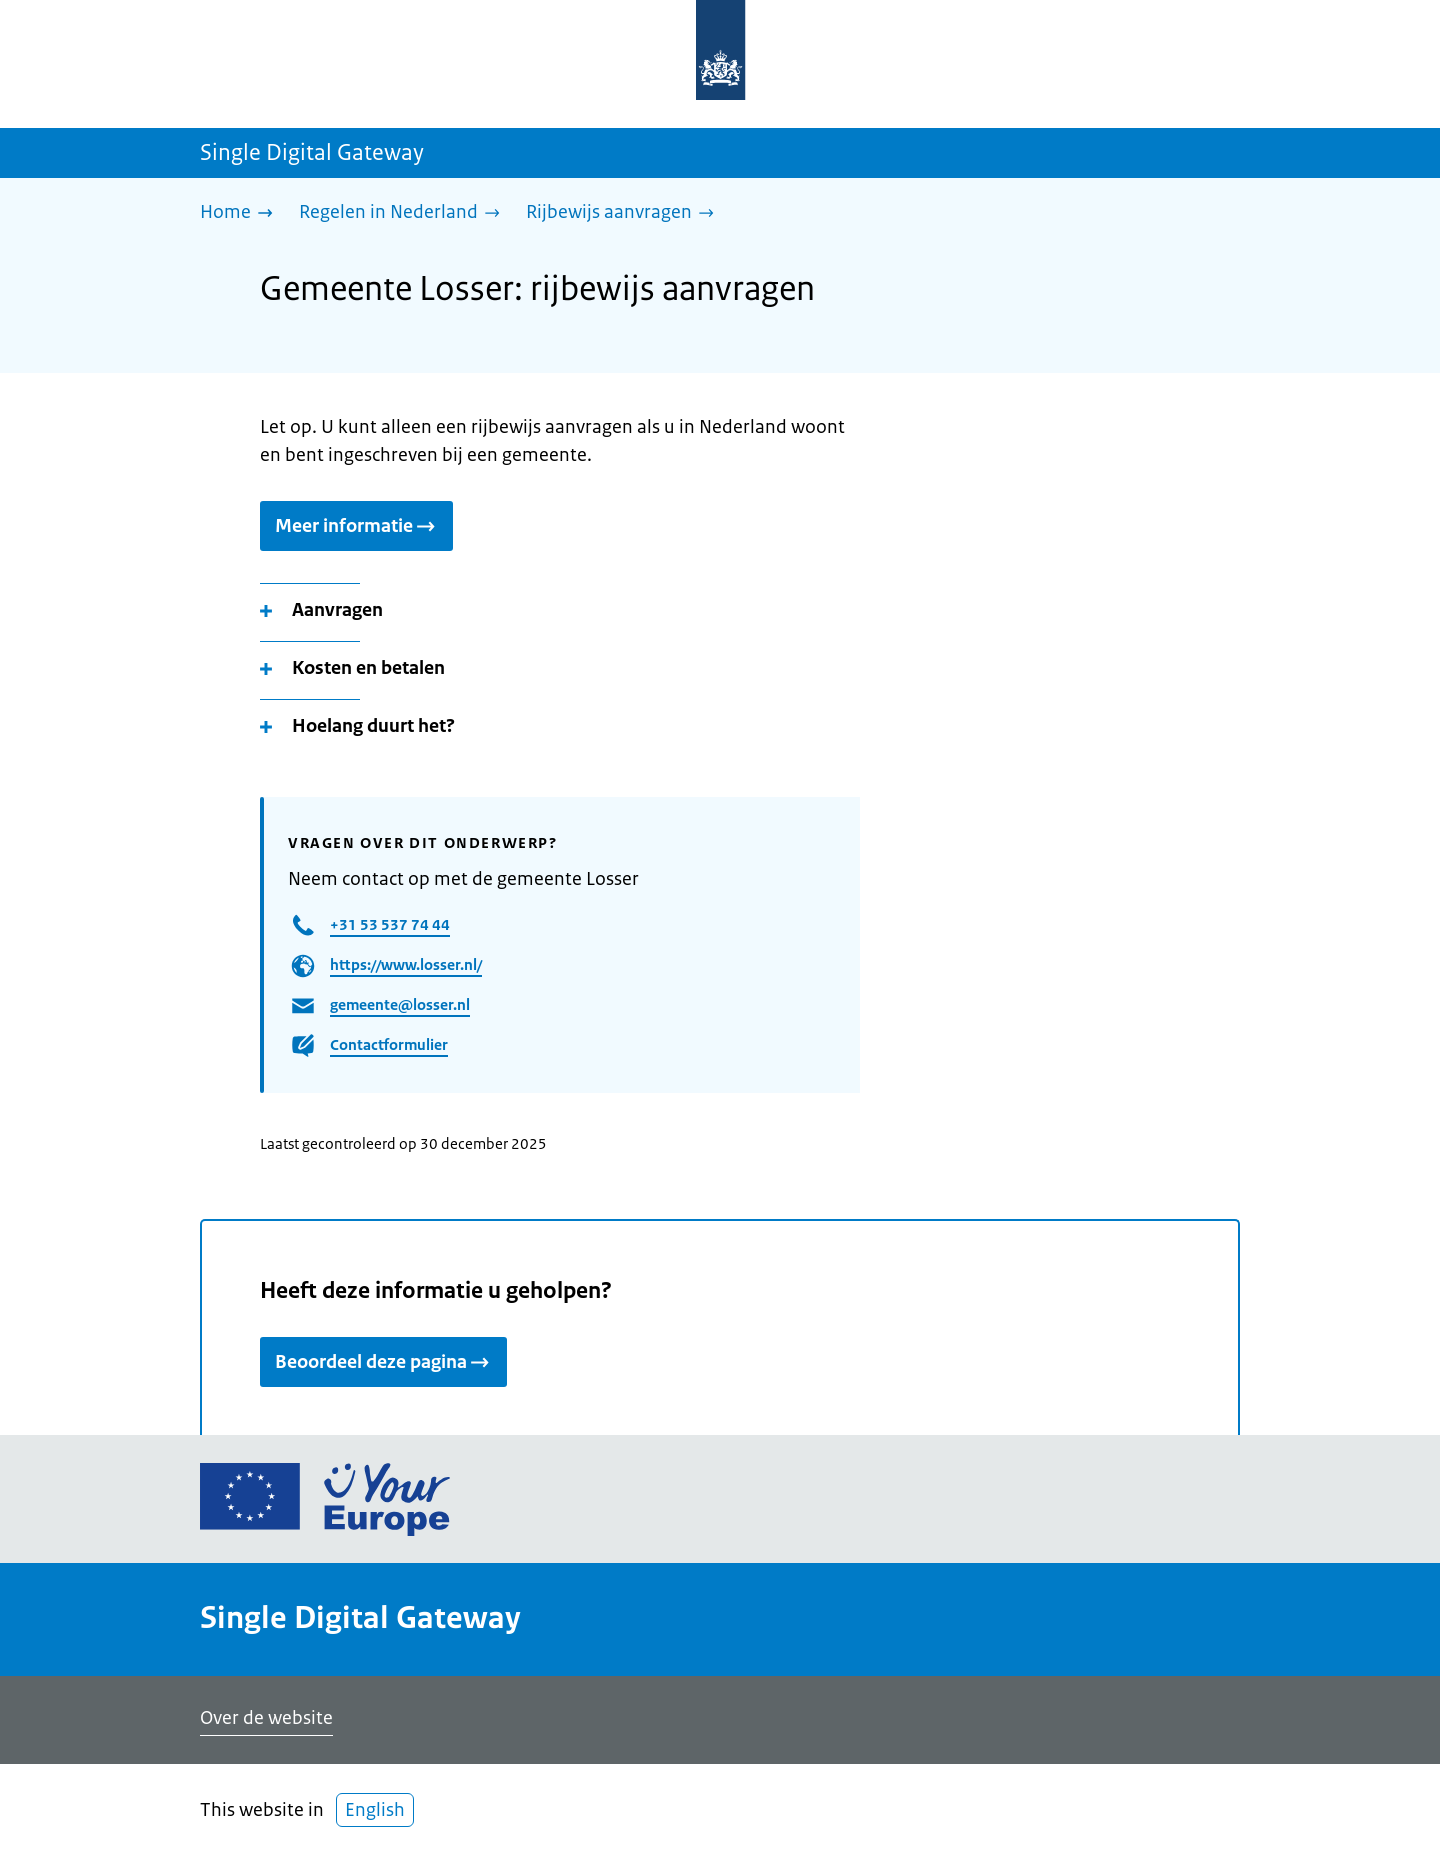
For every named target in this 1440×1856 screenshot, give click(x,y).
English (375, 1810)
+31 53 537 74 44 (390, 924)
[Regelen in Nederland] (404, 213)
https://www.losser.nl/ (406, 964)
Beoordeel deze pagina (383, 1362)
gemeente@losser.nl (400, 1004)
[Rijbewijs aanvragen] (625, 213)
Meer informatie (356, 526)
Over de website (266, 1718)
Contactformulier (389, 1044)
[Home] (241, 213)
